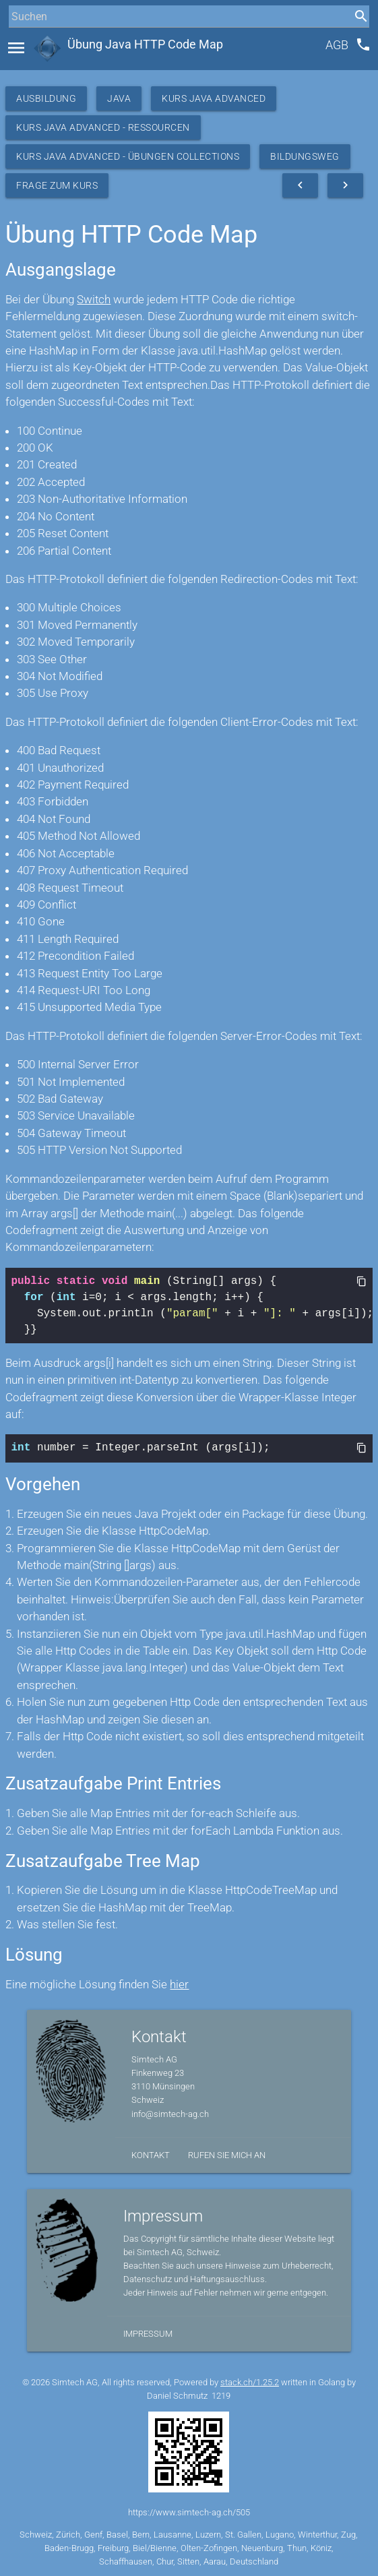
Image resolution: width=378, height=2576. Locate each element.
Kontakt (150, 2154)
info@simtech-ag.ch (170, 2113)
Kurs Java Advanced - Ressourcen (103, 127)
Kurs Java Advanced (213, 98)
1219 (221, 2394)
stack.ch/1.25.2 (249, 2381)
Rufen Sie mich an (226, 2154)
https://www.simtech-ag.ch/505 (189, 2511)
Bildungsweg (305, 156)
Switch (94, 299)
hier (179, 1983)
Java (119, 98)
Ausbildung (46, 98)
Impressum (147, 2332)
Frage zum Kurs (57, 185)
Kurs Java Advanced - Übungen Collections (127, 156)
